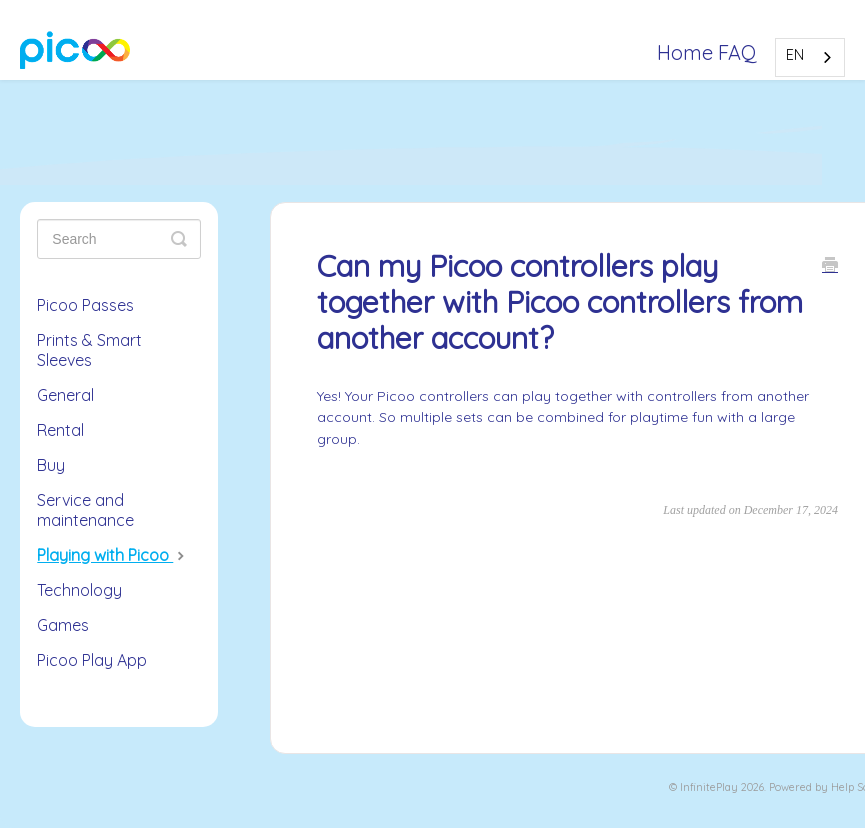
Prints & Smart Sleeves (89, 350)
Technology (79, 590)
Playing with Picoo (113, 555)
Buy (51, 465)
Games (63, 625)
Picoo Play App (92, 660)
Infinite (698, 787)
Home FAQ (707, 52)
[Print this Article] (830, 267)
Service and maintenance (85, 510)
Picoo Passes (85, 305)
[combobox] (810, 57)
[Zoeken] (119, 239)
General (65, 395)
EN (795, 55)
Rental (60, 430)
